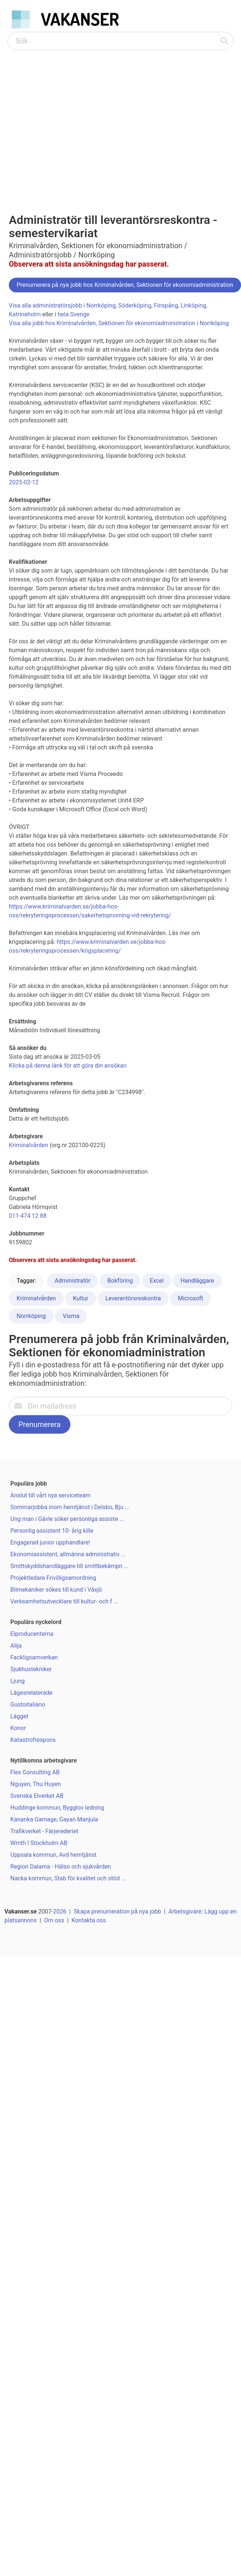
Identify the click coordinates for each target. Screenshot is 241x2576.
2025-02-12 (24, 482)
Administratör (72, 1280)
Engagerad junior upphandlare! (50, 1542)
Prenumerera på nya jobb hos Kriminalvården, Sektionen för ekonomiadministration (125, 284)
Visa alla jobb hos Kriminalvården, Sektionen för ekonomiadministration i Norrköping (119, 323)
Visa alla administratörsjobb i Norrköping (62, 305)
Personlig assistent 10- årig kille (52, 1530)
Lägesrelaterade (31, 1692)
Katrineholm (25, 314)
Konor (18, 1728)
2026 (59, 1911)
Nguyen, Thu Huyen (35, 1784)
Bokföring (120, 1280)
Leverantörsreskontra (133, 1298)
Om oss (54, 1920)
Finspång (166, 305)
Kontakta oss (88, 1920)
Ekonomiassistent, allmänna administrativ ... (68, 1554)
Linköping (193, 305)
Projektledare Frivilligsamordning (53, 1577)
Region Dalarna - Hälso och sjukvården (60, 1866)
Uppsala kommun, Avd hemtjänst (53, 1854)
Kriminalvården (28, 1145)
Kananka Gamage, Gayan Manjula (54, 1819)
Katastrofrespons (33, 1739)
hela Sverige (73, 314)
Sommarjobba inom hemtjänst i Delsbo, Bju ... (69, 1507)
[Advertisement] (69, 123)
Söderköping (134, 305)
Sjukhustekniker (31, 1669)
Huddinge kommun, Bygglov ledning (57, 1807)
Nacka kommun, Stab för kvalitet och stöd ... (68, 1878)
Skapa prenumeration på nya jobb (117, 1911)
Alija (16, 1645)
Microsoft (190, 1298)
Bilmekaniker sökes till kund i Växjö (56, 1589)
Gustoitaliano (27, 1704)
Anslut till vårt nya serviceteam (50, 1495)
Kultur (80, 1298)
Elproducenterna (31, 1633)
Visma (71, 1315)
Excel (157, 1280)
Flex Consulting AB (35, 1772)
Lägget (19, 1716)
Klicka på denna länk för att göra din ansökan (67, 1065)
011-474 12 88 (27, 1215)
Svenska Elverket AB (36, 1795)
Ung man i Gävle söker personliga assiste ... (67, 1518)
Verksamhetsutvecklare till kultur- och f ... (64, 1601)
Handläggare (197, 1280)
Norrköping (31, 1315)
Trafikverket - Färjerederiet (44, 1831)
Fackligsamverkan (34, 1657)
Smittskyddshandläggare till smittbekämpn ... (69, 1566)
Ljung (17, 1680)
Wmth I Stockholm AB (38, 1842)
